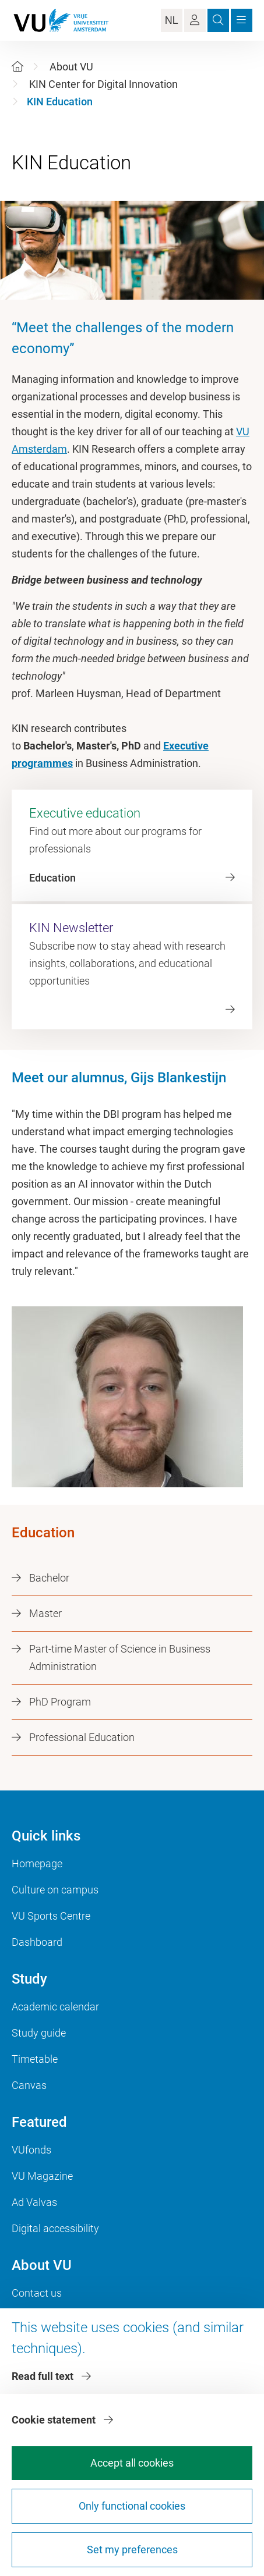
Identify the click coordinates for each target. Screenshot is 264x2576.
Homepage (37, 1863)
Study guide (39, 2033)
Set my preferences (132, 2549)
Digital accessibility (55, 2228)
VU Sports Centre (51, 1916)
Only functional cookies (132, 2506)
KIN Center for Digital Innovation (103, 84)
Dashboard (37, 1942)
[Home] (17, 67)
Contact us (37, 2293)
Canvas (29, 2085)
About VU (71, 67)
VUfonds (31, 2150)
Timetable (35, 2059)
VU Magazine (42, 2176)
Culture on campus (55, 1890)
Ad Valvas (34, 2202)
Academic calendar (55, 2007)
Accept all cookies (132, 2463)
